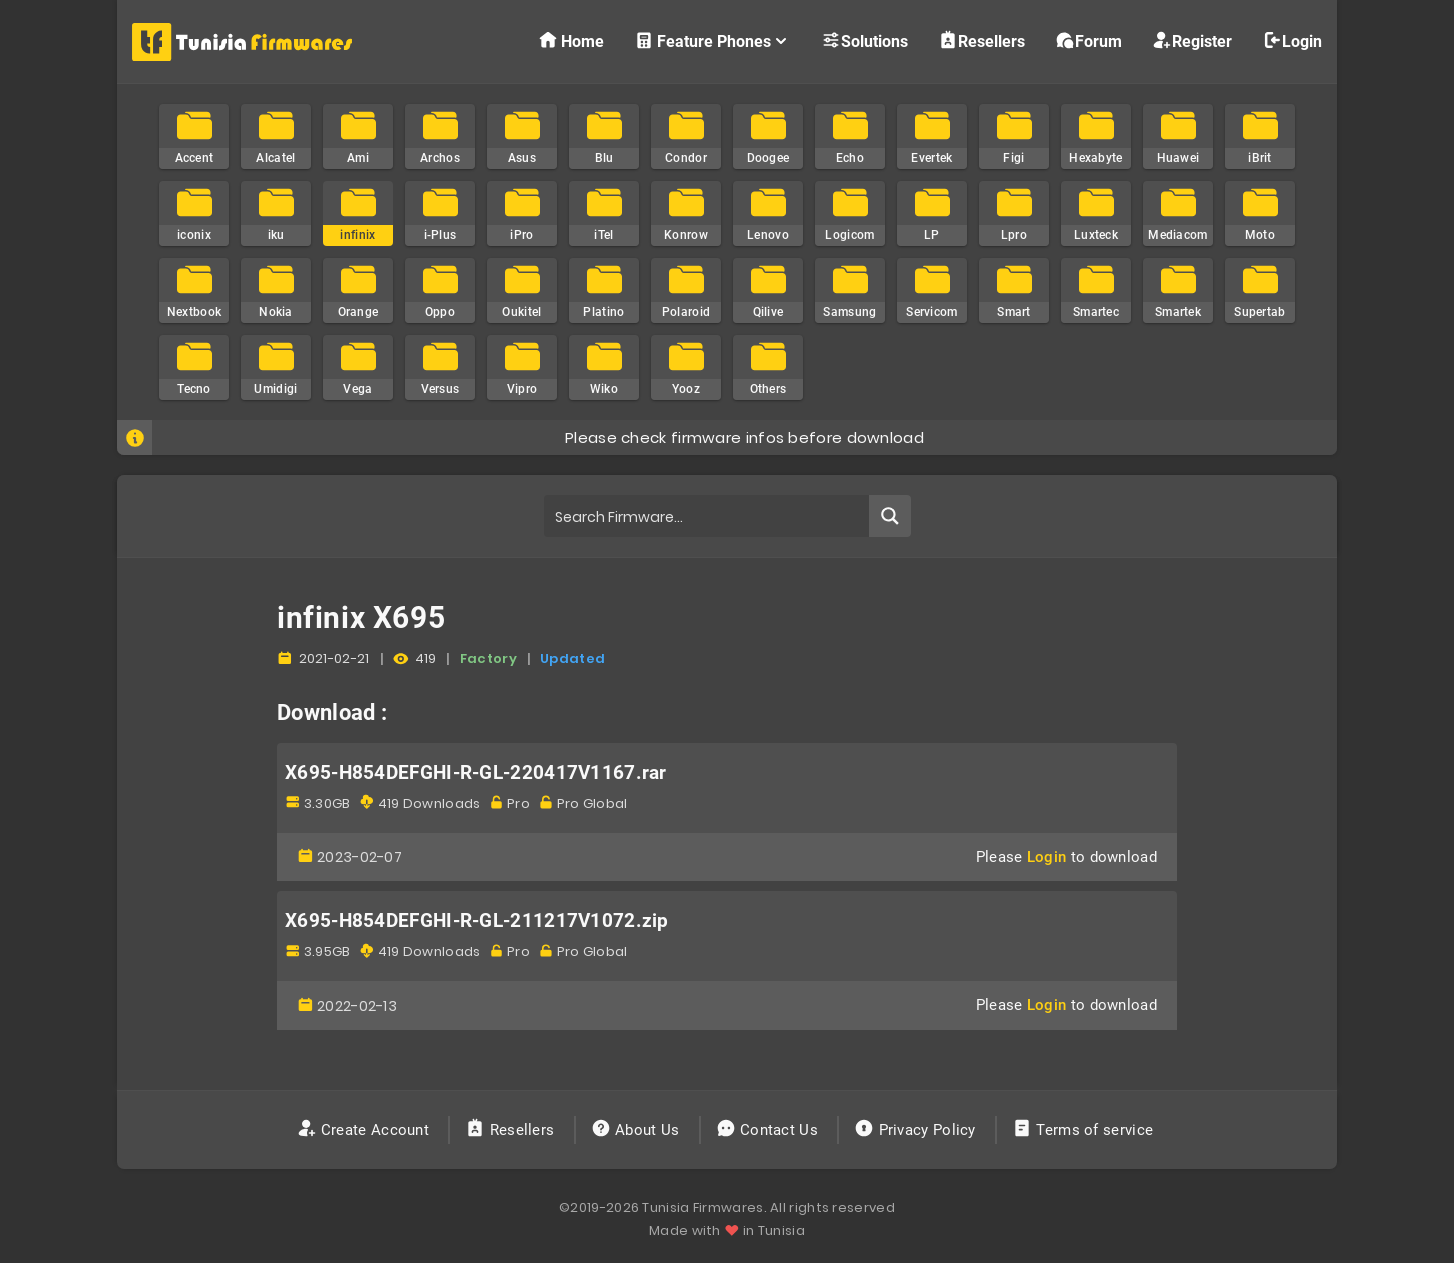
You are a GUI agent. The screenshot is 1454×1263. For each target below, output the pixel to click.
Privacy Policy (917, 1130)
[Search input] (707, 516)
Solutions (864, 40)
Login (1292, 40)
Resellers (981, 40)
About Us (637, 1130)
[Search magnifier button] (890, 516)
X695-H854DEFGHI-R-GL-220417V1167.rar (476, 773)
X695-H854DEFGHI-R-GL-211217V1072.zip (477, 921)
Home (571, 40)
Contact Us (769, 1130)
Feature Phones (712, 40)
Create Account (365, 1130)
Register (1192, 40)
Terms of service (1084, 1130)
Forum (1088, 40)
